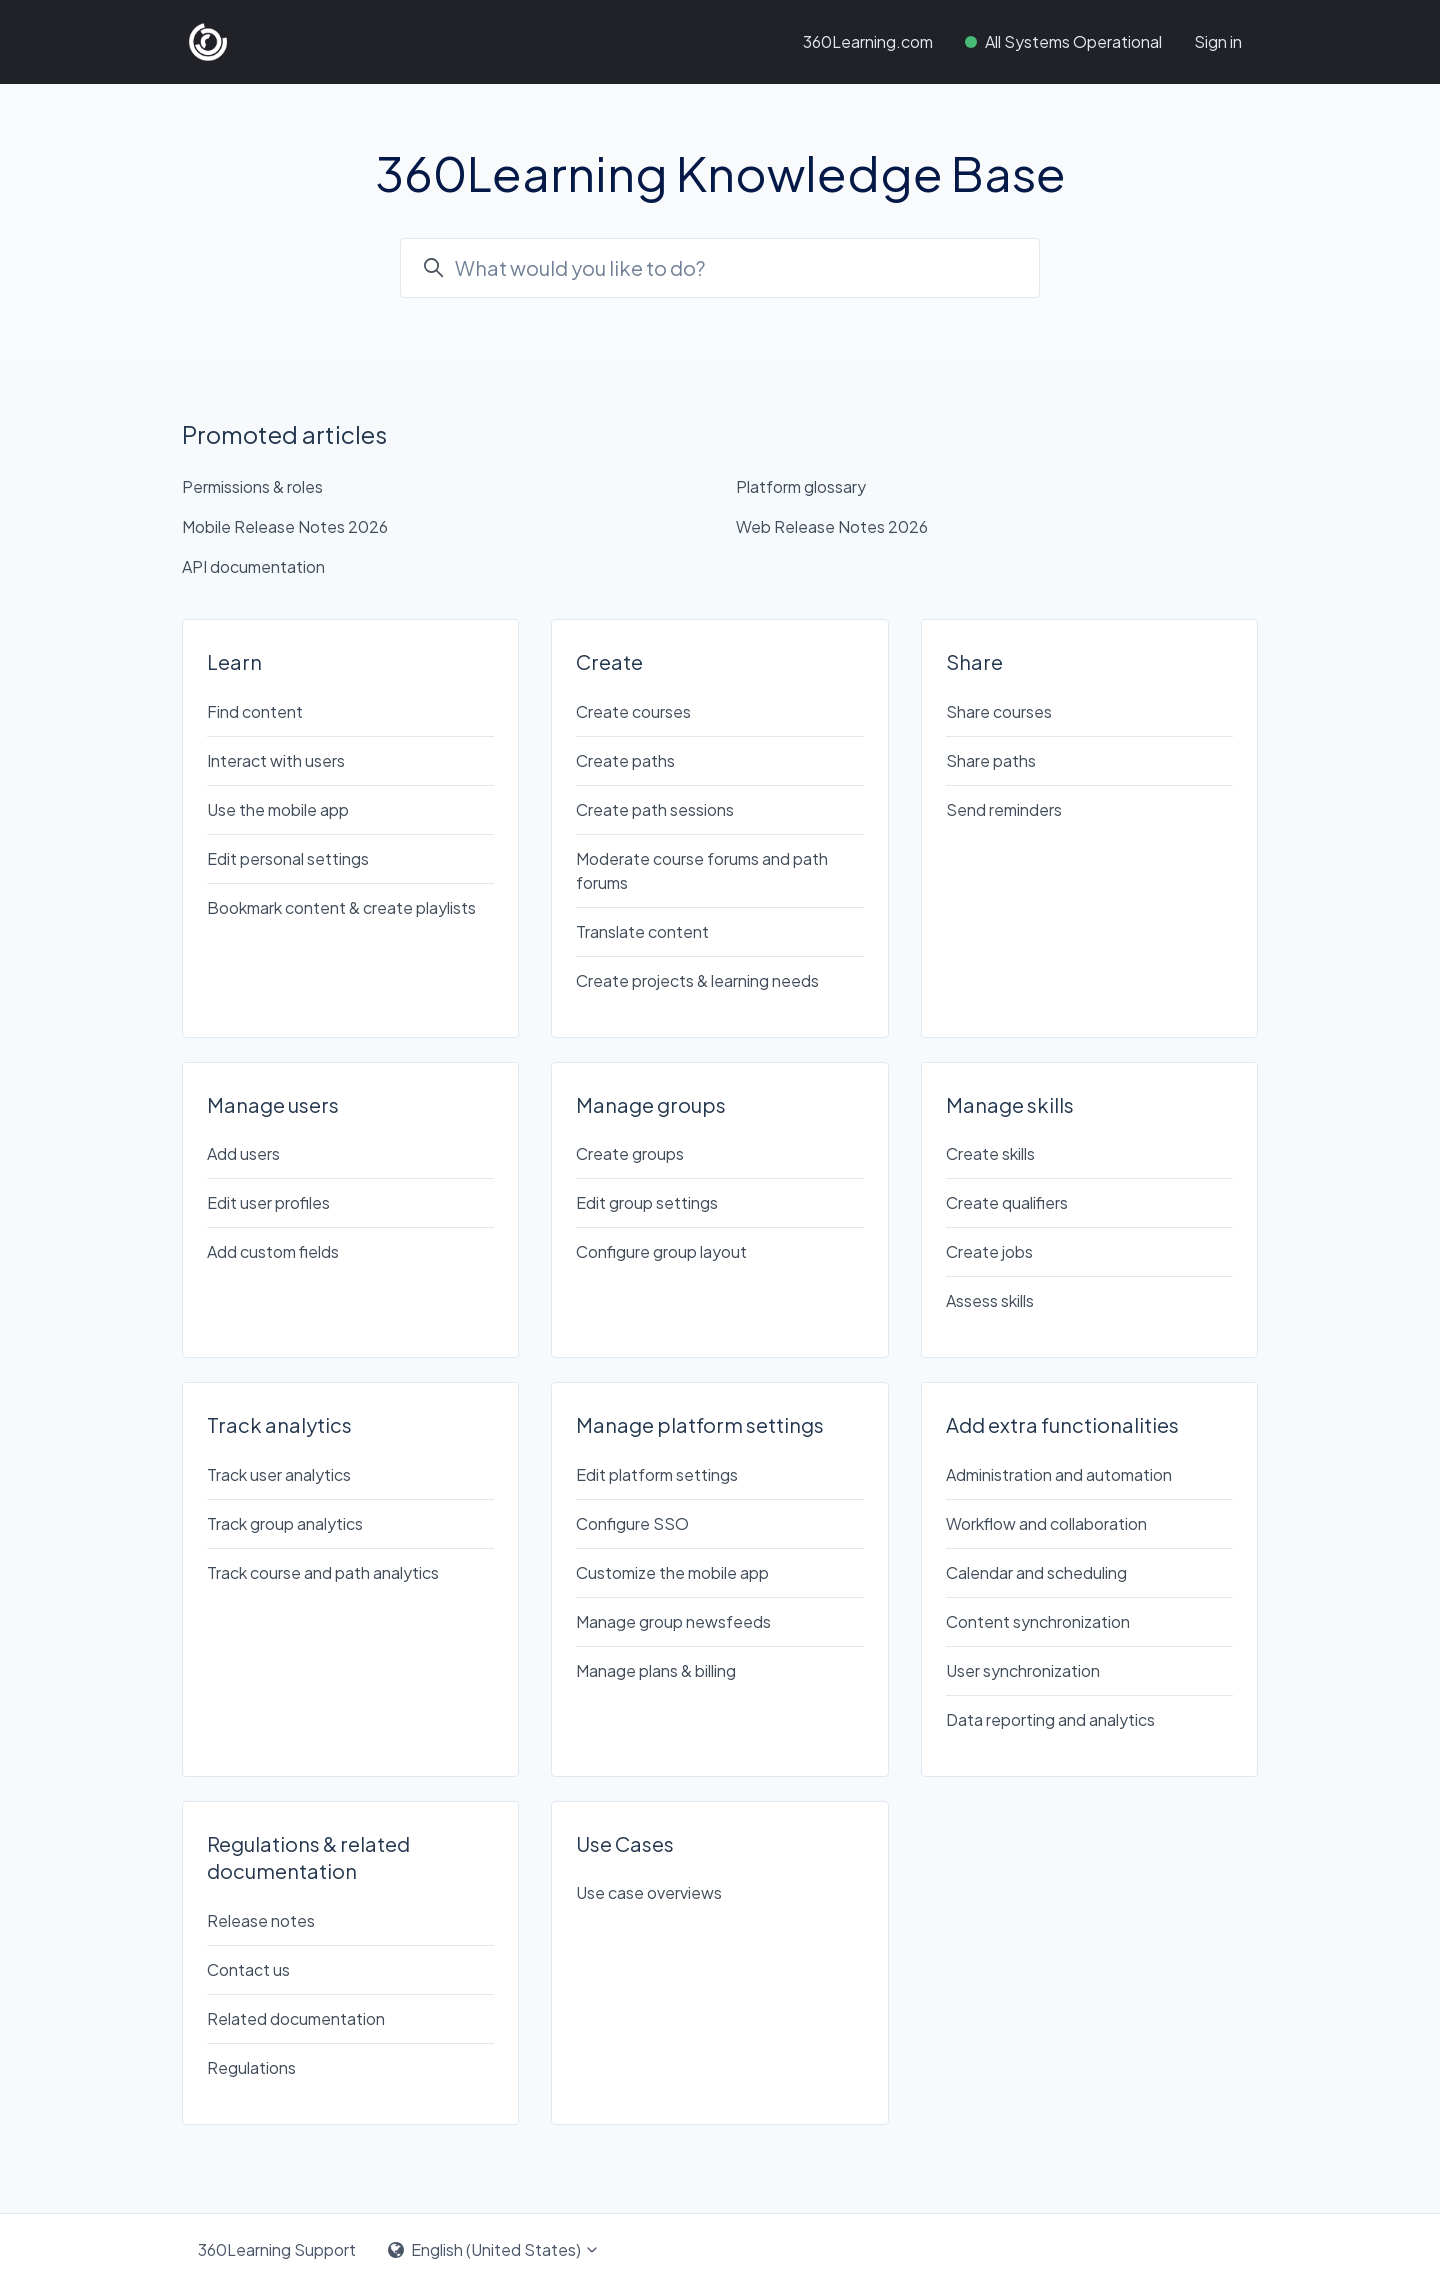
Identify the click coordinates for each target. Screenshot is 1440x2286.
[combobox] (720, 268)
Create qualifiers (1007, 1202)
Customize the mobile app (672, 1572)
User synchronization (1023, 1670)
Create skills (990, 1153)
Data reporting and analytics (1050, 1719)
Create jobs (989, 1251)
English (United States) (494, 2249)
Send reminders (1004, 809)
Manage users (273, 1104)
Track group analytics (285, 1523)
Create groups (630, 1153)
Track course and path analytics (323, 1572)
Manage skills (1010, 1104)
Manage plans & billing (656, 1670)
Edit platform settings (657, 1474)
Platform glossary (801, 486)
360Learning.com (868, 41)
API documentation (253, 566)
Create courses (633, 711)
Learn (234, 661)
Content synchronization (1038, 1621)
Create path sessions (655, 809)
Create (609, 661)
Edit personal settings (288, 858)
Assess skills (990, 1300)
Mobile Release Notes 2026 (285, 526)
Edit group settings (647, 1202)
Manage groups (651, 1104)
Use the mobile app (278, 809)
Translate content (642, 931)
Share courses (999, 711)
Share (974, 661)
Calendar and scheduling (1036, 1572)
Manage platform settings (700, 1424)
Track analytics (279, 1424)
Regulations (251, 2067)
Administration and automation (1059, 1474)
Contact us (248, 1969)
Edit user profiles (268, 1202)
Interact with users (276, 760)
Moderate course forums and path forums (702, 870)
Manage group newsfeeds (673, 1621)
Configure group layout (661, 1251)
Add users (243, 1153)
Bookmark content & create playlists (341, 907)
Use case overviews (649, 1892)
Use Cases (625, 1843)
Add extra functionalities (1062, 1424)
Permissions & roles (252, 486)
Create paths (625, 760)
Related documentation (296, 2018)
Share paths (991, 760)
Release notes (261, 1920)
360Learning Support (277, 2249)
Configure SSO (632, 1523)
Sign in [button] (1218, 41)
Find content (255, 711)
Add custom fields (273, 1251)
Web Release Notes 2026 (832, 526)
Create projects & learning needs (697, 980)
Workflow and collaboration (1046, 1523)
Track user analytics (279, 1474)
